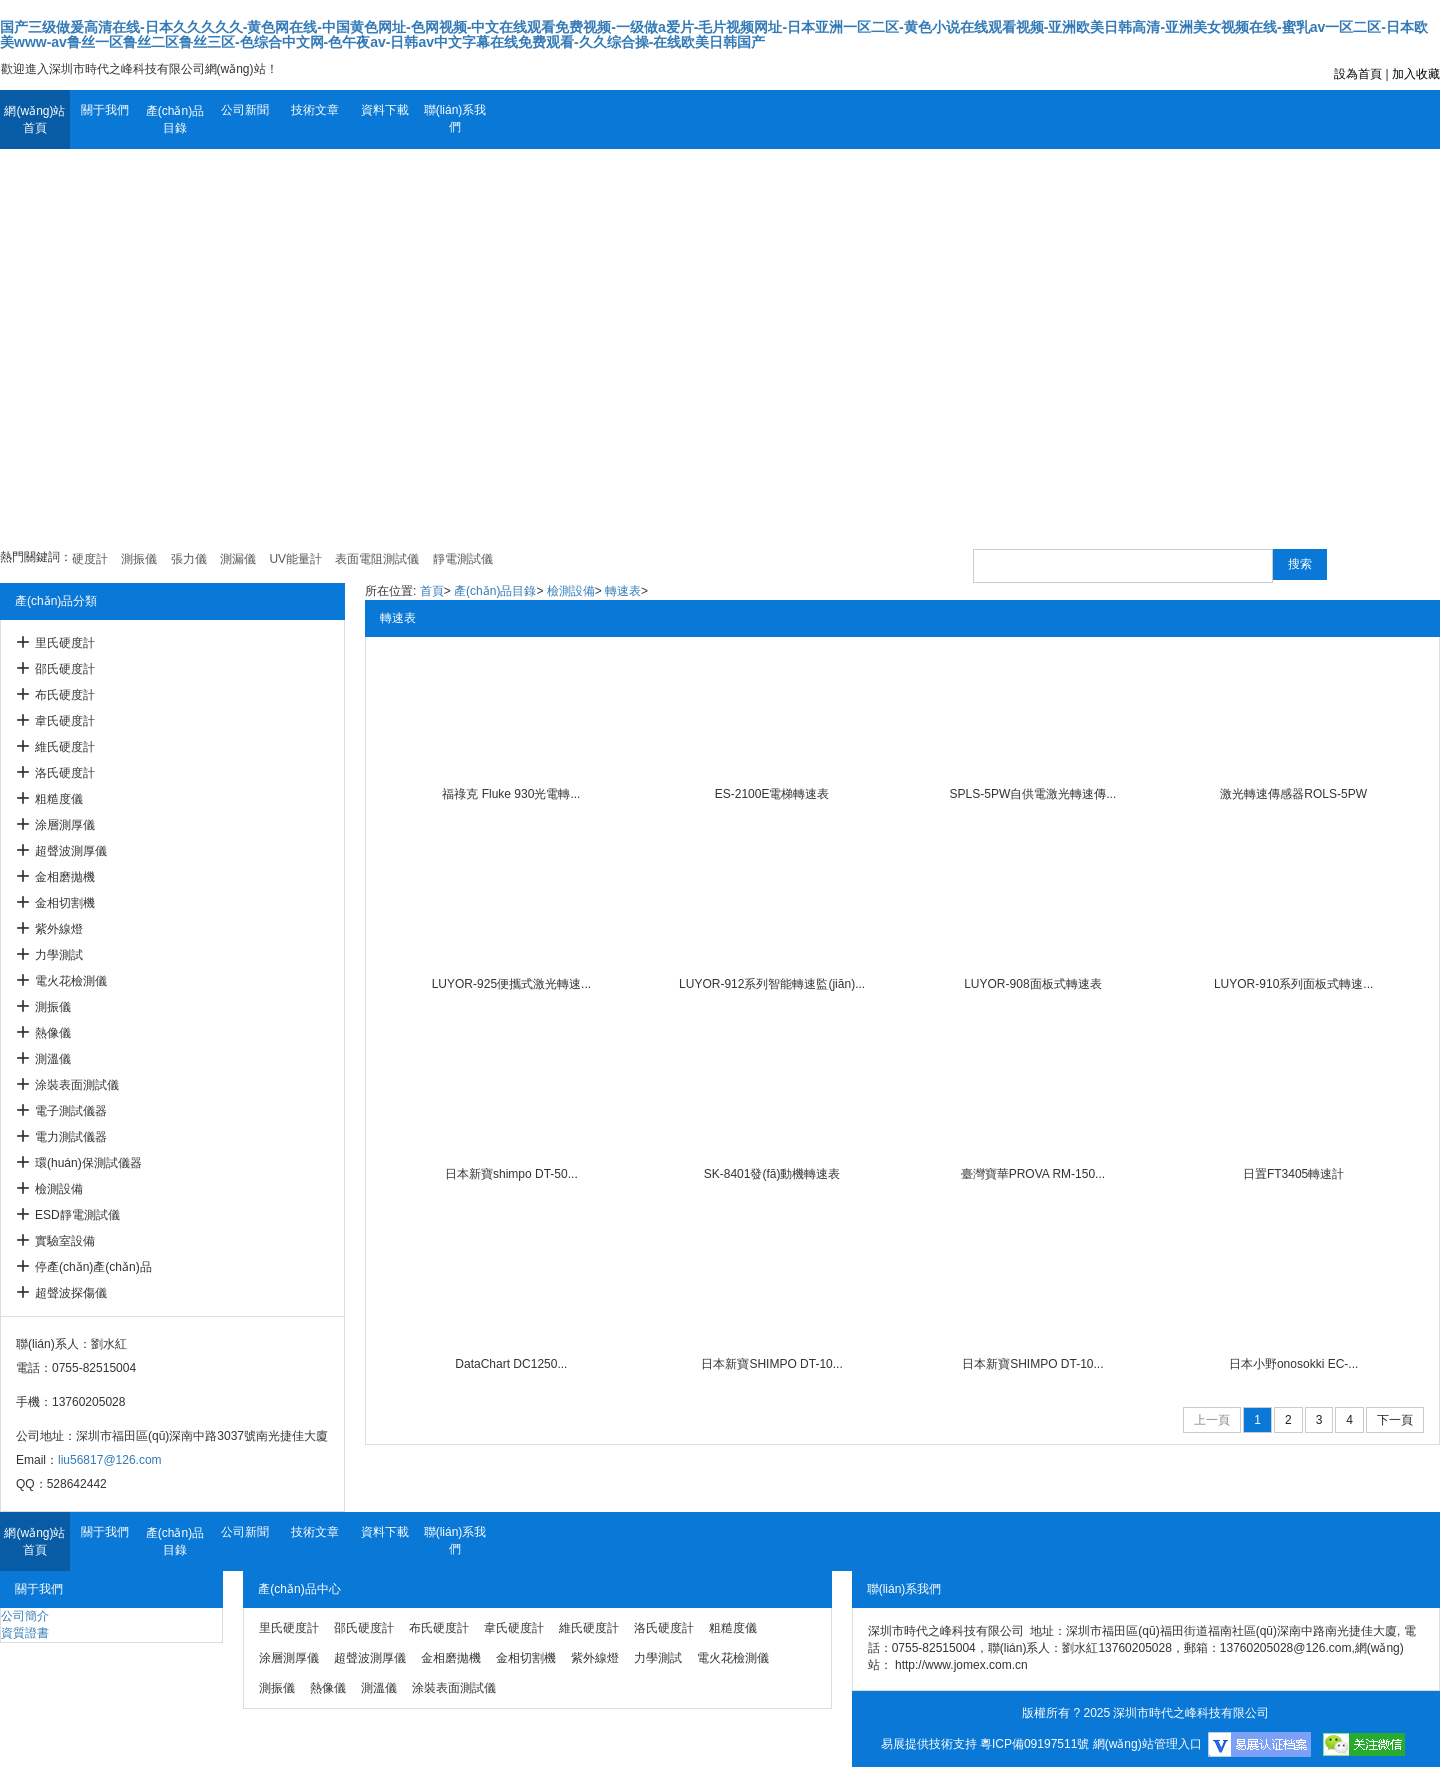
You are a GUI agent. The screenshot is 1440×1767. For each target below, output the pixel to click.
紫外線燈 (59, 929)
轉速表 (623, 591)
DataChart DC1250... (511, 1364)
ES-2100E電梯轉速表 (772, 794)
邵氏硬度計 (65, 669)
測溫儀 (53, 1059)
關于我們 (105, 110)
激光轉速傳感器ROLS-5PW (1293, 794)
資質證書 (25, 1633)
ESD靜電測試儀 (77, 1215)
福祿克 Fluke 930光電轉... (511, 794)
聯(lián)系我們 (455, 118)
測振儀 (53, 1007)
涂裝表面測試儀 (77, 1085)
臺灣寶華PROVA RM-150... (1033, 1174)
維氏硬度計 (65, 747)
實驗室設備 (65, 1241)
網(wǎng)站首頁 (34, 119)
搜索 (1300, 564)
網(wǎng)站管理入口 (1147, 1744)
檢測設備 (59, 1189)
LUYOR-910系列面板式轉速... (1293, 984)
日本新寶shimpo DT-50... (511, 1174)
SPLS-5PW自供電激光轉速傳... (1033, 794)
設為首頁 (1358, 74)
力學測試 (59, 955)
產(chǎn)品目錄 (175, 119)
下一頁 (1395, 1420)
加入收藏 (1416, 74)
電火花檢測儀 (71, 981)
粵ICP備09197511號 (1034, 1744)
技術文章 (315, 110)
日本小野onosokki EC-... (1293, 1364)
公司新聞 (245, 110)
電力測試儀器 (71, 1137)
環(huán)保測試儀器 (88, 1163)
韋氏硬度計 (65, 721)
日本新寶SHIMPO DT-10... (771, 1364)
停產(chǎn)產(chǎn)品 (93, 1267)
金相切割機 (65, 903)
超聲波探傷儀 (71, 1293)
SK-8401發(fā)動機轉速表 (772, 1174)
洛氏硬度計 (65, 773)
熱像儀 (53, 1033)
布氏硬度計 (65, 695)
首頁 (432, 591)
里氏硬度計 (65, 643)
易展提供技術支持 (929, 1744)
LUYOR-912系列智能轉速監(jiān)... (772, 984)
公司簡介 (25, 1616)
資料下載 (385, 110)
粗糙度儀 (59, 799)
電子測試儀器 (71, 1111)
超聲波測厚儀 (71, 851)
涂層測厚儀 (65, 825)
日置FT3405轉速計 (1293, 1174)
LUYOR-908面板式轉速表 (1032, 984)
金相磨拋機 (65, 877)
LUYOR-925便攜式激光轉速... (511, 984)
